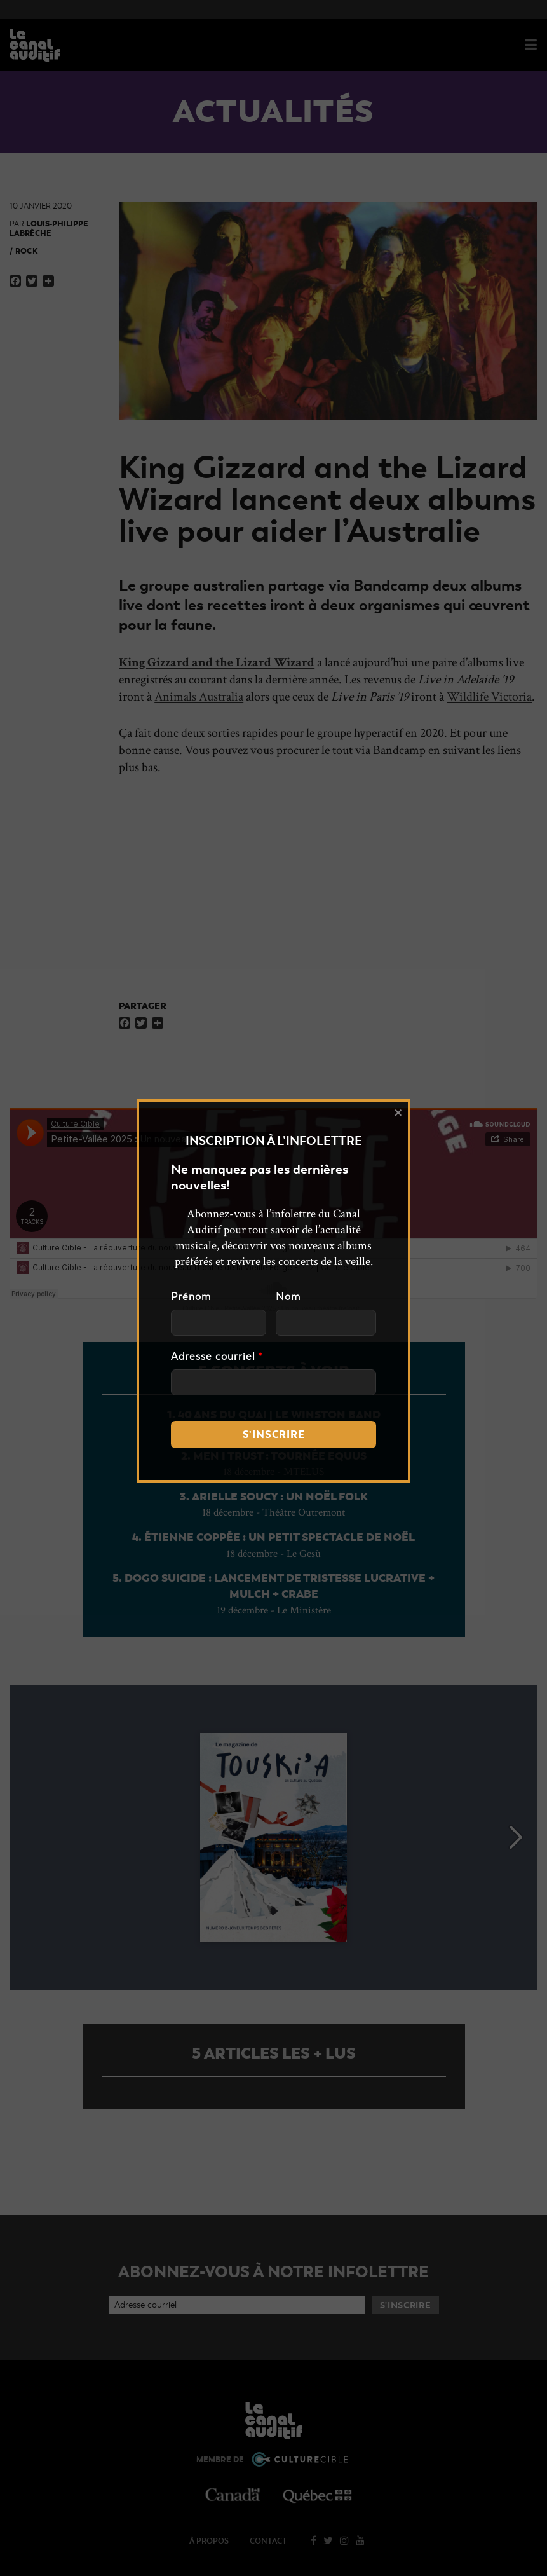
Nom (288, 1297)
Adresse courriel (217, 1356)
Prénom (191, 1297)
